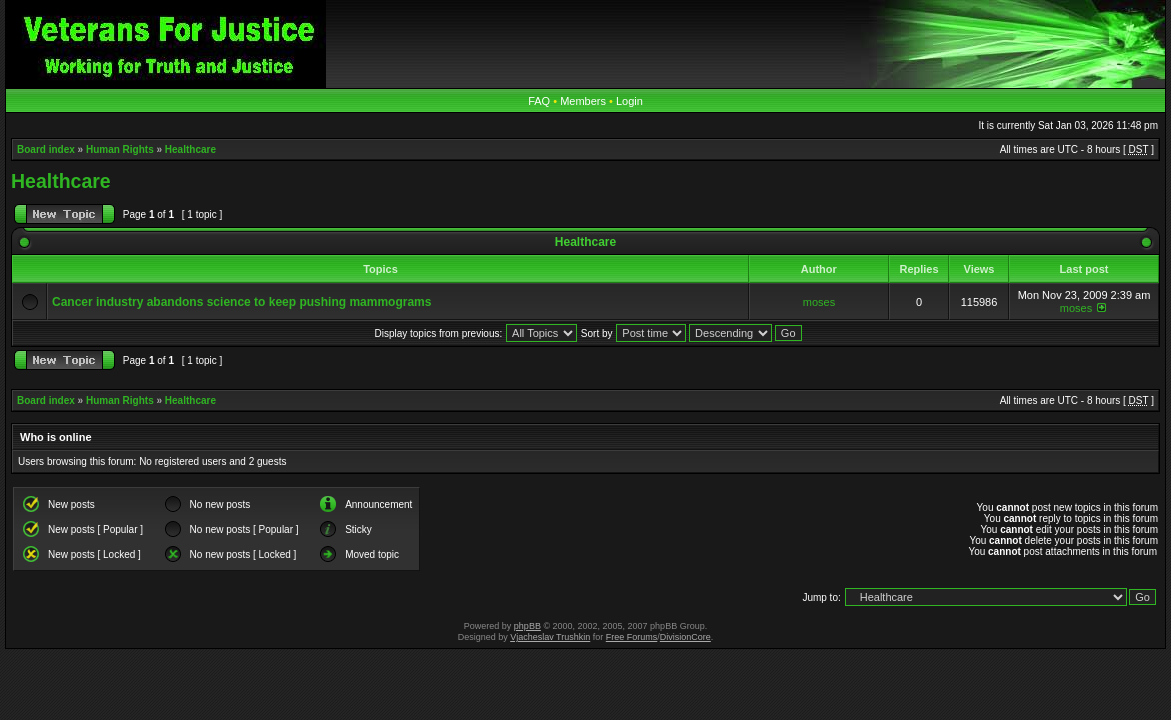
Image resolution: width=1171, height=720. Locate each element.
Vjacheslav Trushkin (550, 637)
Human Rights (120, 149)
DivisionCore (685, 637)
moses (819, 302)
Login (629, 101)
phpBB (527, 626)
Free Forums (632, 637)
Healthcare (190, 149)
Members (583, 101)
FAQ (539, 101)
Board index (46, 149)
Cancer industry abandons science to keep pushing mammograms (241, 302)
